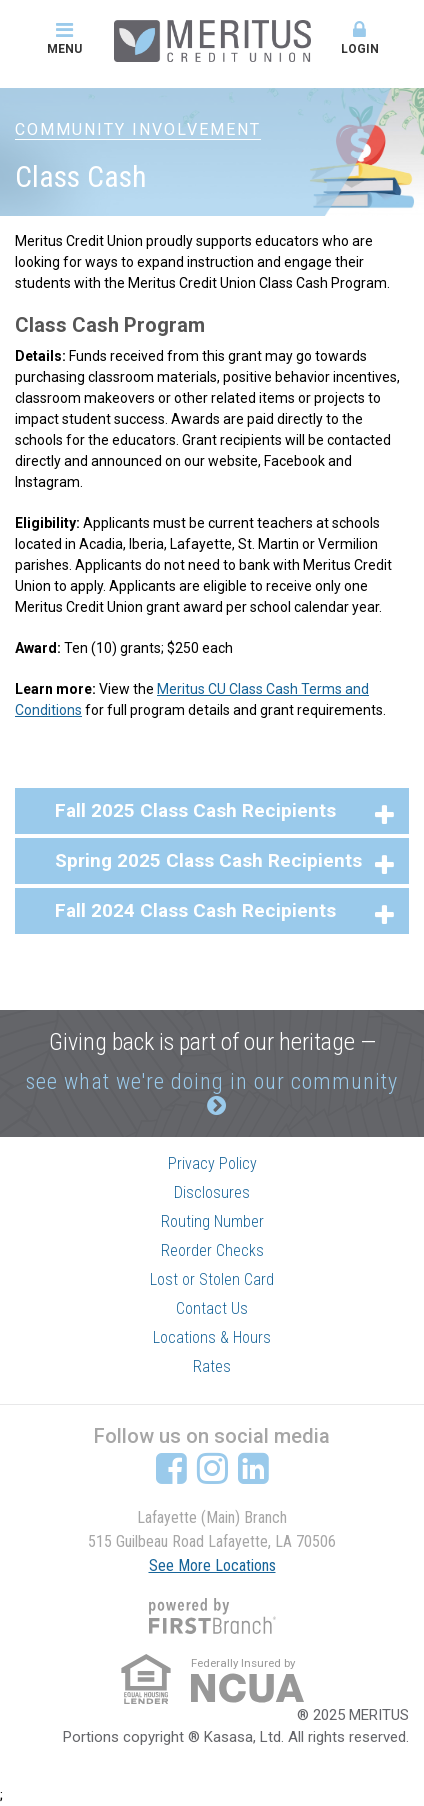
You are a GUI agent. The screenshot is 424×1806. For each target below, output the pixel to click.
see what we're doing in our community (212, 1081)
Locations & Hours (212, 1337)
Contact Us (212, 1308)
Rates (212, 1366)
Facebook (171, 1468)
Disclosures (212, 1192)
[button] (212, 811)
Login (360, 38)
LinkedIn (253, 1468)
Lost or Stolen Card (212, 1279)
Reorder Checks (212, 1250)
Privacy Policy (212, 1163)
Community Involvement (138, 129)
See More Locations (212, 1565)
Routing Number (212, 1221)
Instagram (212, 1468)
